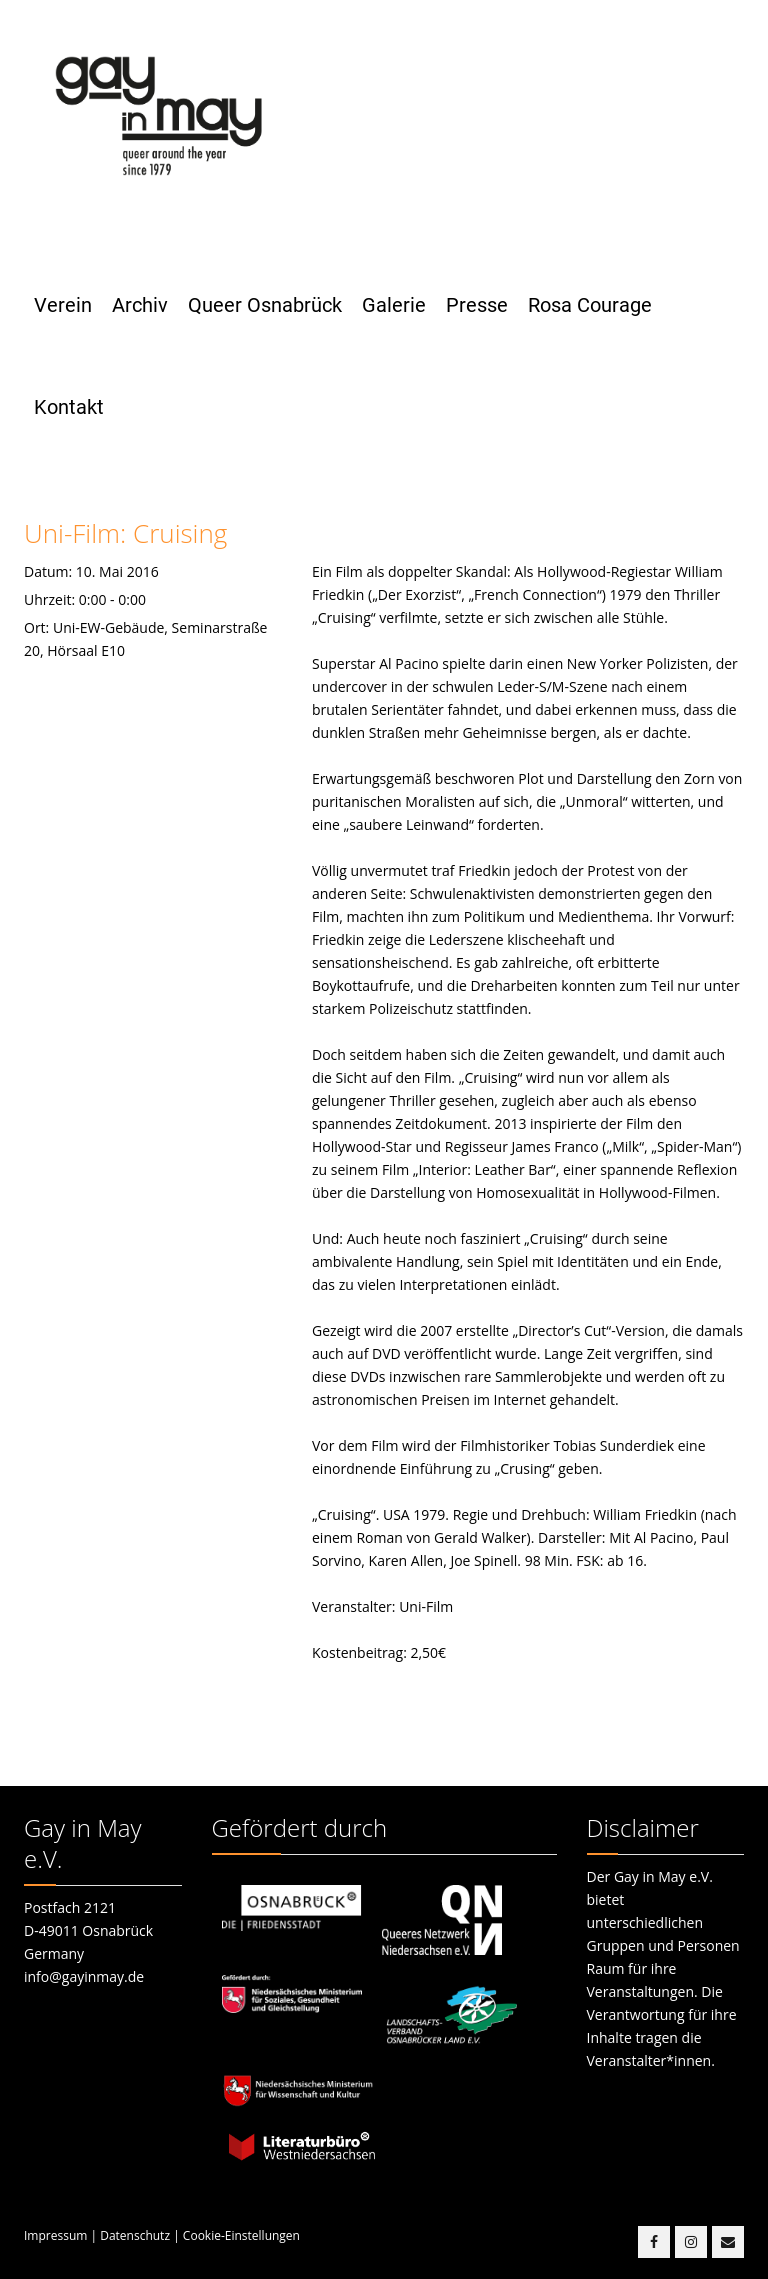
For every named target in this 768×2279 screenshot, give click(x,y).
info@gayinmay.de (84, 1976)
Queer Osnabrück (265, 305)
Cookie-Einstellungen (241, 2235)
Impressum (55, 2235)
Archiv (140, 305)
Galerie (394, 305)
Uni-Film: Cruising (125, 533)
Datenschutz (135, 2235)
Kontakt (69, 407)
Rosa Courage (590, 305)
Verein (63, 305)
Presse (477, 305)
